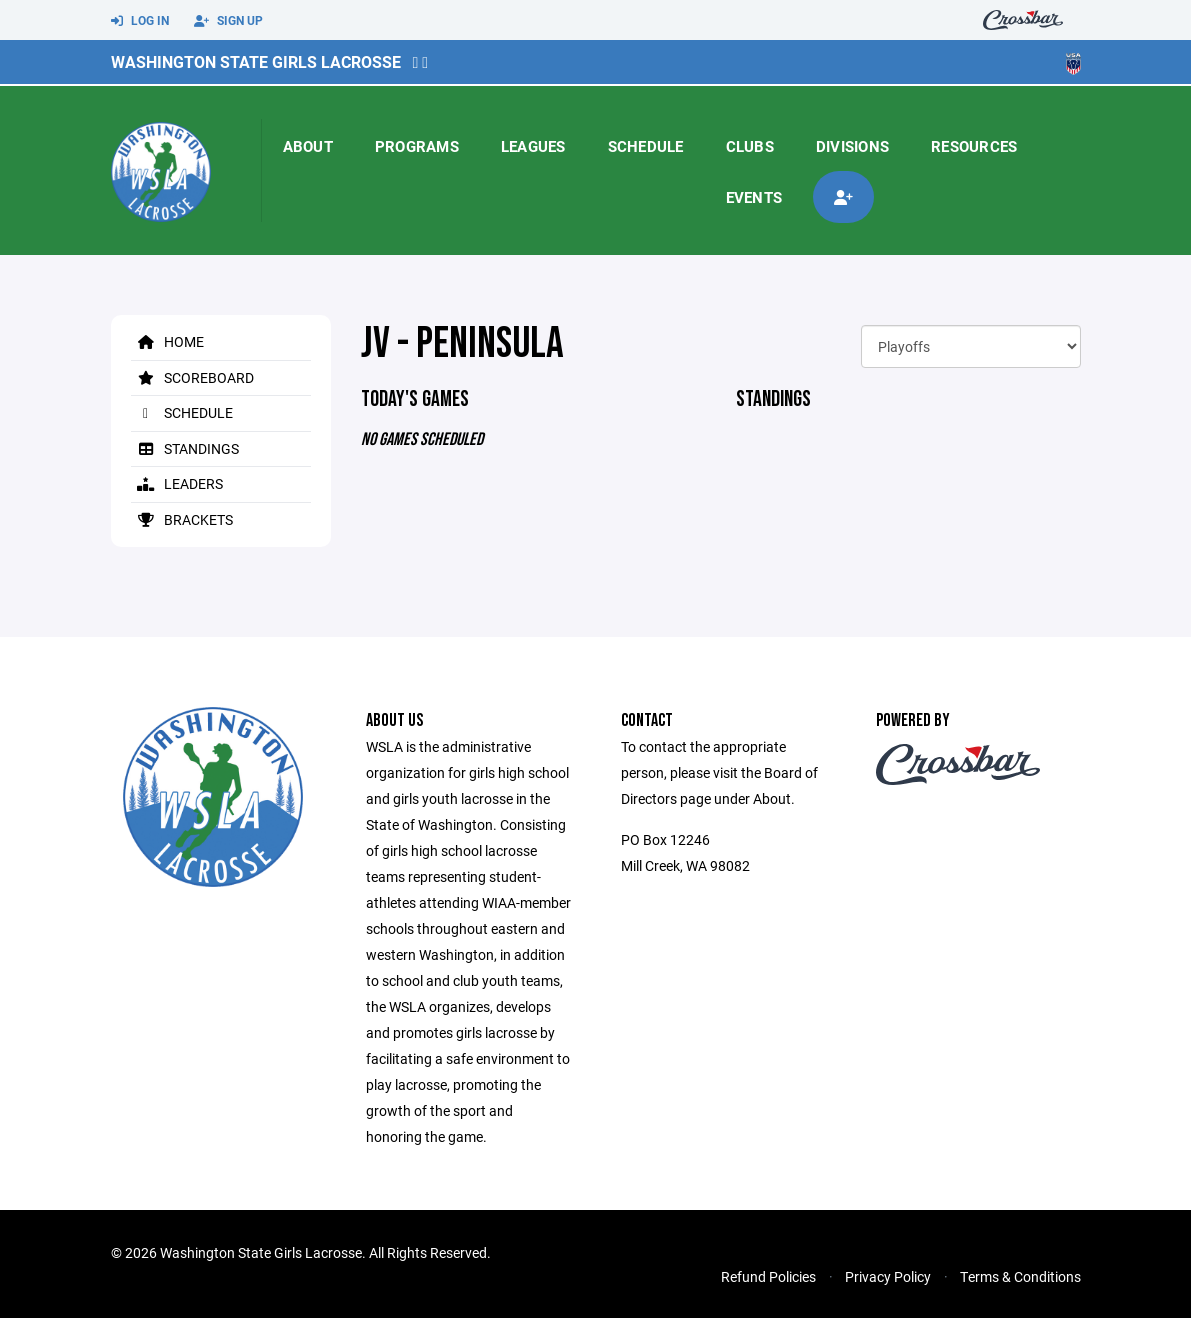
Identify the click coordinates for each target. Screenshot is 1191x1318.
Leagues (533, 146)
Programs (417, 146)
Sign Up (228, 21)
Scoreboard (192, 377)
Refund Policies (768, 1276)
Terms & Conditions (1020, 1276)
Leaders (177, 483)
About (308, 146)
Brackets (182, 519)
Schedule (646, 146)
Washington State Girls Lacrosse (256, 61)
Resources (974, 146)
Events (754, 197)
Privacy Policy (888, 1276)
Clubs (750, 146)
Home (167, 341)
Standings (185, 448)
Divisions (852, 146)
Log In (140, 21)
